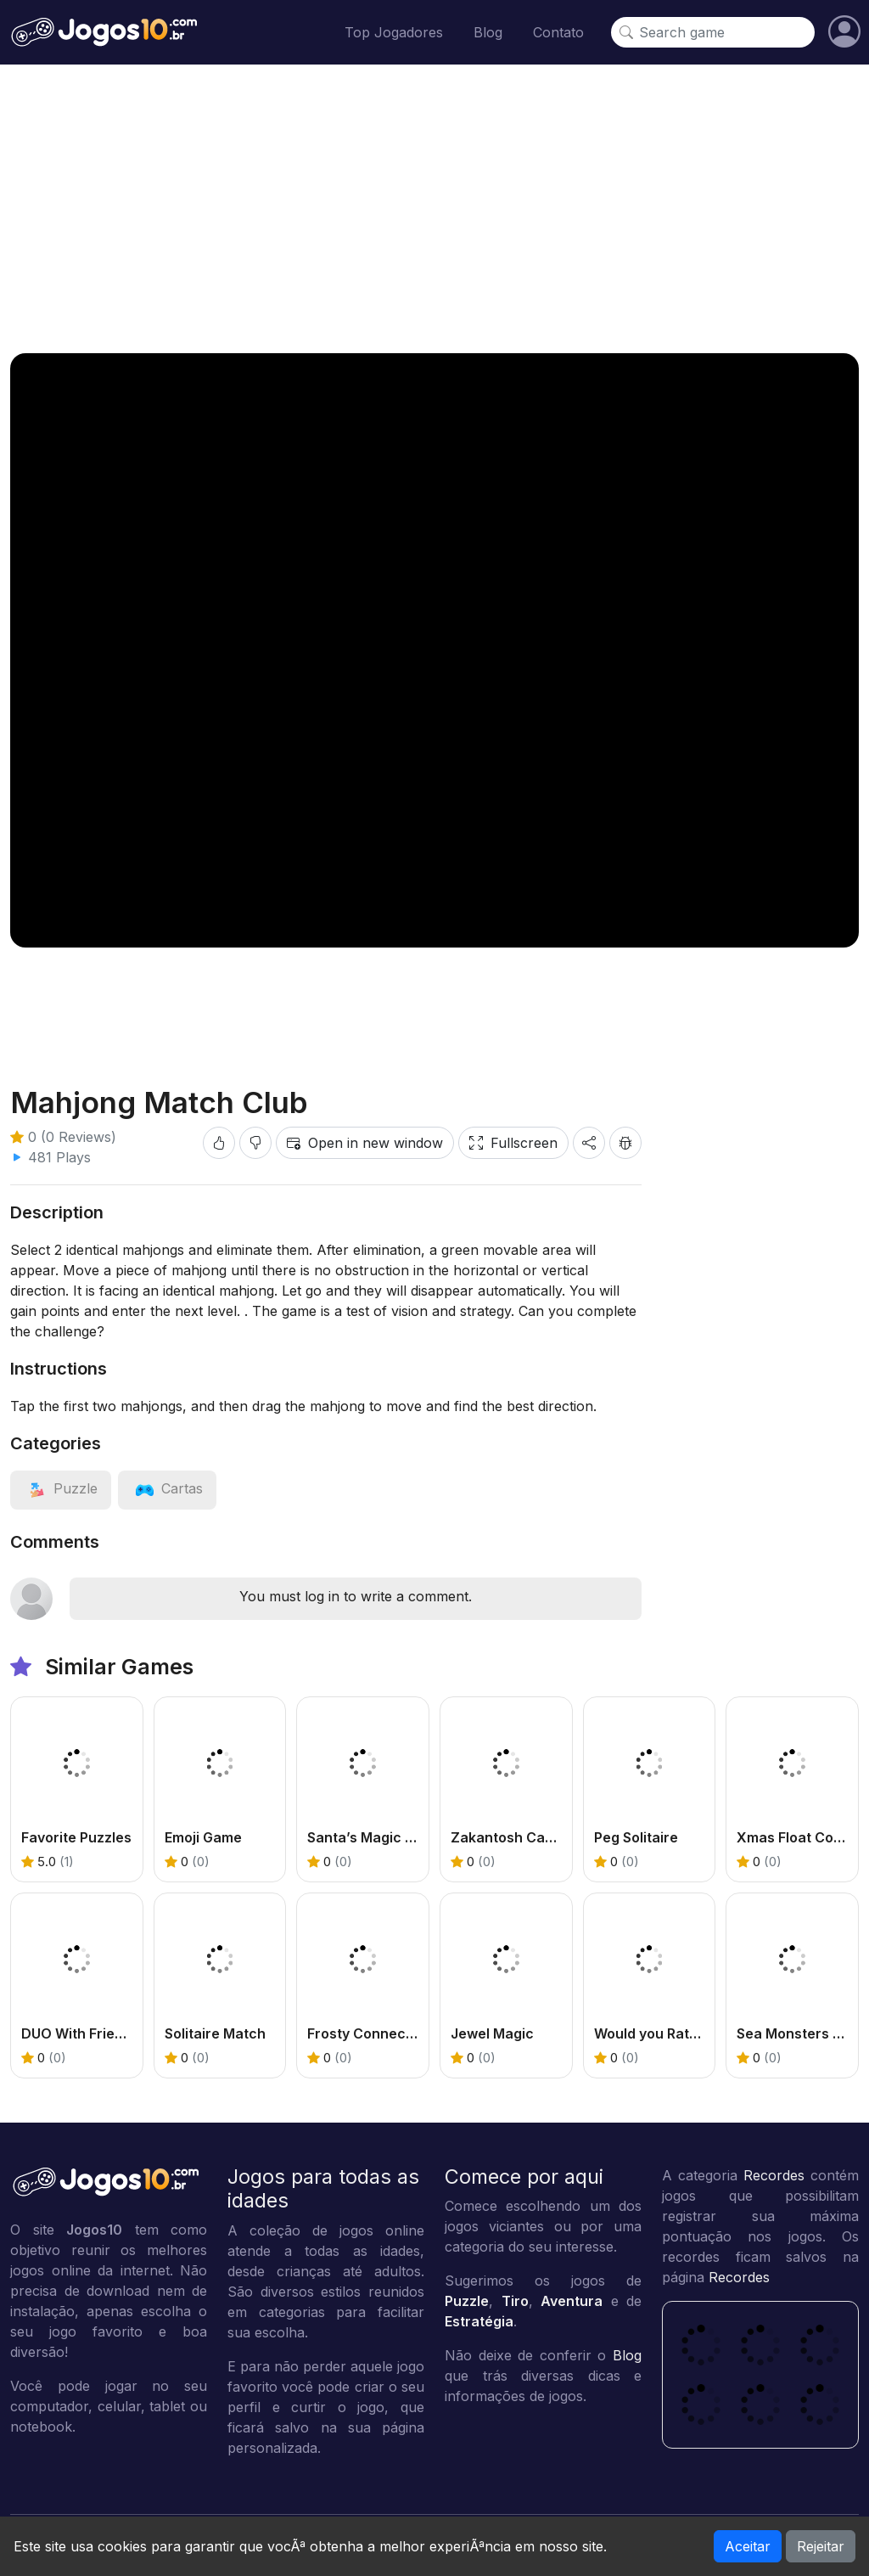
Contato (558, 32)
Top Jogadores (394, 32)
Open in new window (365, 1142)
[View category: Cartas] (167, 1488)
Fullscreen (513, 1142)
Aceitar (748, 2546)
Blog (488, 32)
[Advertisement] (434, 209)
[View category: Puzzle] (61, 1488)
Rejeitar (820, 2546)
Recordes (774, 2175)
